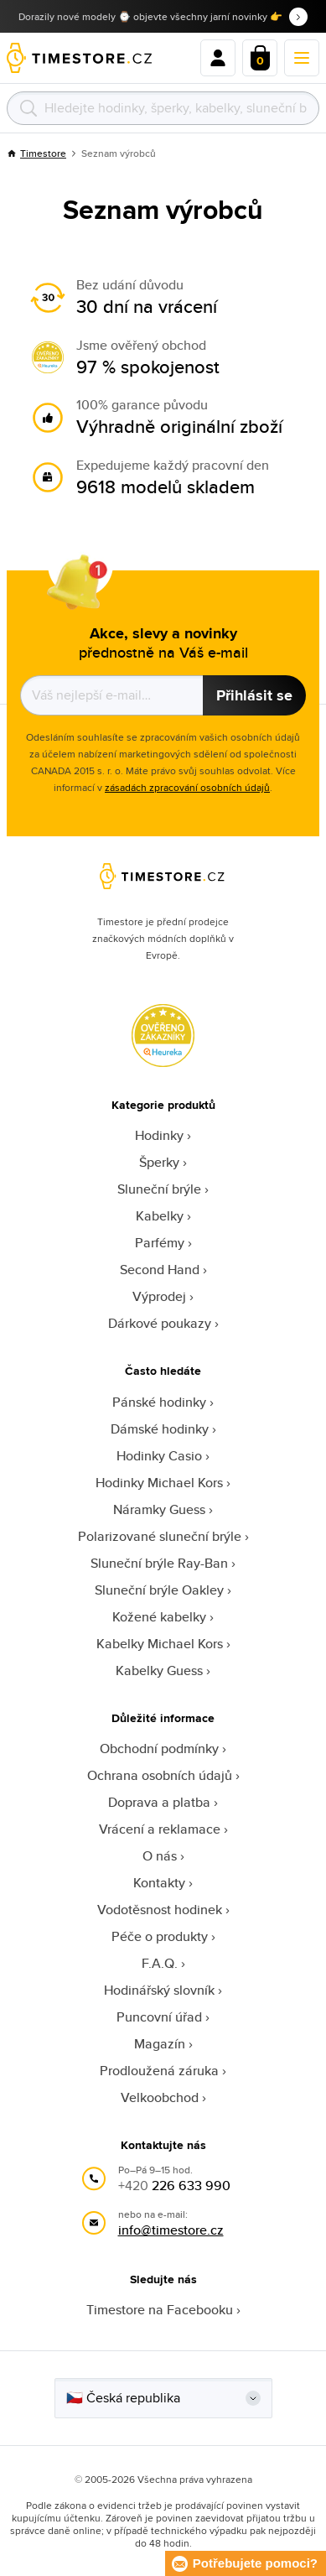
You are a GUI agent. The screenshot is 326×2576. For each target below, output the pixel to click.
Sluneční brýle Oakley (159, 1590)
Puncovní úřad (159, 2017)
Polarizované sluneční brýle (159, 1536)
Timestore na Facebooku (159, 2309)
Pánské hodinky (159, 1402)
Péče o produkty (159, 1936)
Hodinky (159, 1135)
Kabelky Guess (159, 1670)
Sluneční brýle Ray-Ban (159, 1563)
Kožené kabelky (159, 1616)
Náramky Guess (159, 1509)
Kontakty (159, 1882)
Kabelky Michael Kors (159, 1643)
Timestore (36, 153)
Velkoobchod (160, 2097)
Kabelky (160, 1216)
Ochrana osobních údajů (159, 1775)
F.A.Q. (160, 1963)
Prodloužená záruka (159, 2070)
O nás (159, 1856)
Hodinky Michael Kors (159, 1482)
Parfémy (159, 1242)
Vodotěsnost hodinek (159, 1909)
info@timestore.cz (171, 2230)
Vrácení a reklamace (159, 1829)
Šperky (159, 1162)
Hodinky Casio (159, 1455)
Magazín (159, 2043)
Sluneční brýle (159, 1189)
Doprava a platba (159, 1802)
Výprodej (159, 1296)
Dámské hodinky (160, 1429)
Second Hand (159, 1269)
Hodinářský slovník (159, 1990)
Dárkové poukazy (159, 1323)
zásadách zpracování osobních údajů (187, 787)
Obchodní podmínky (159, 1748)
